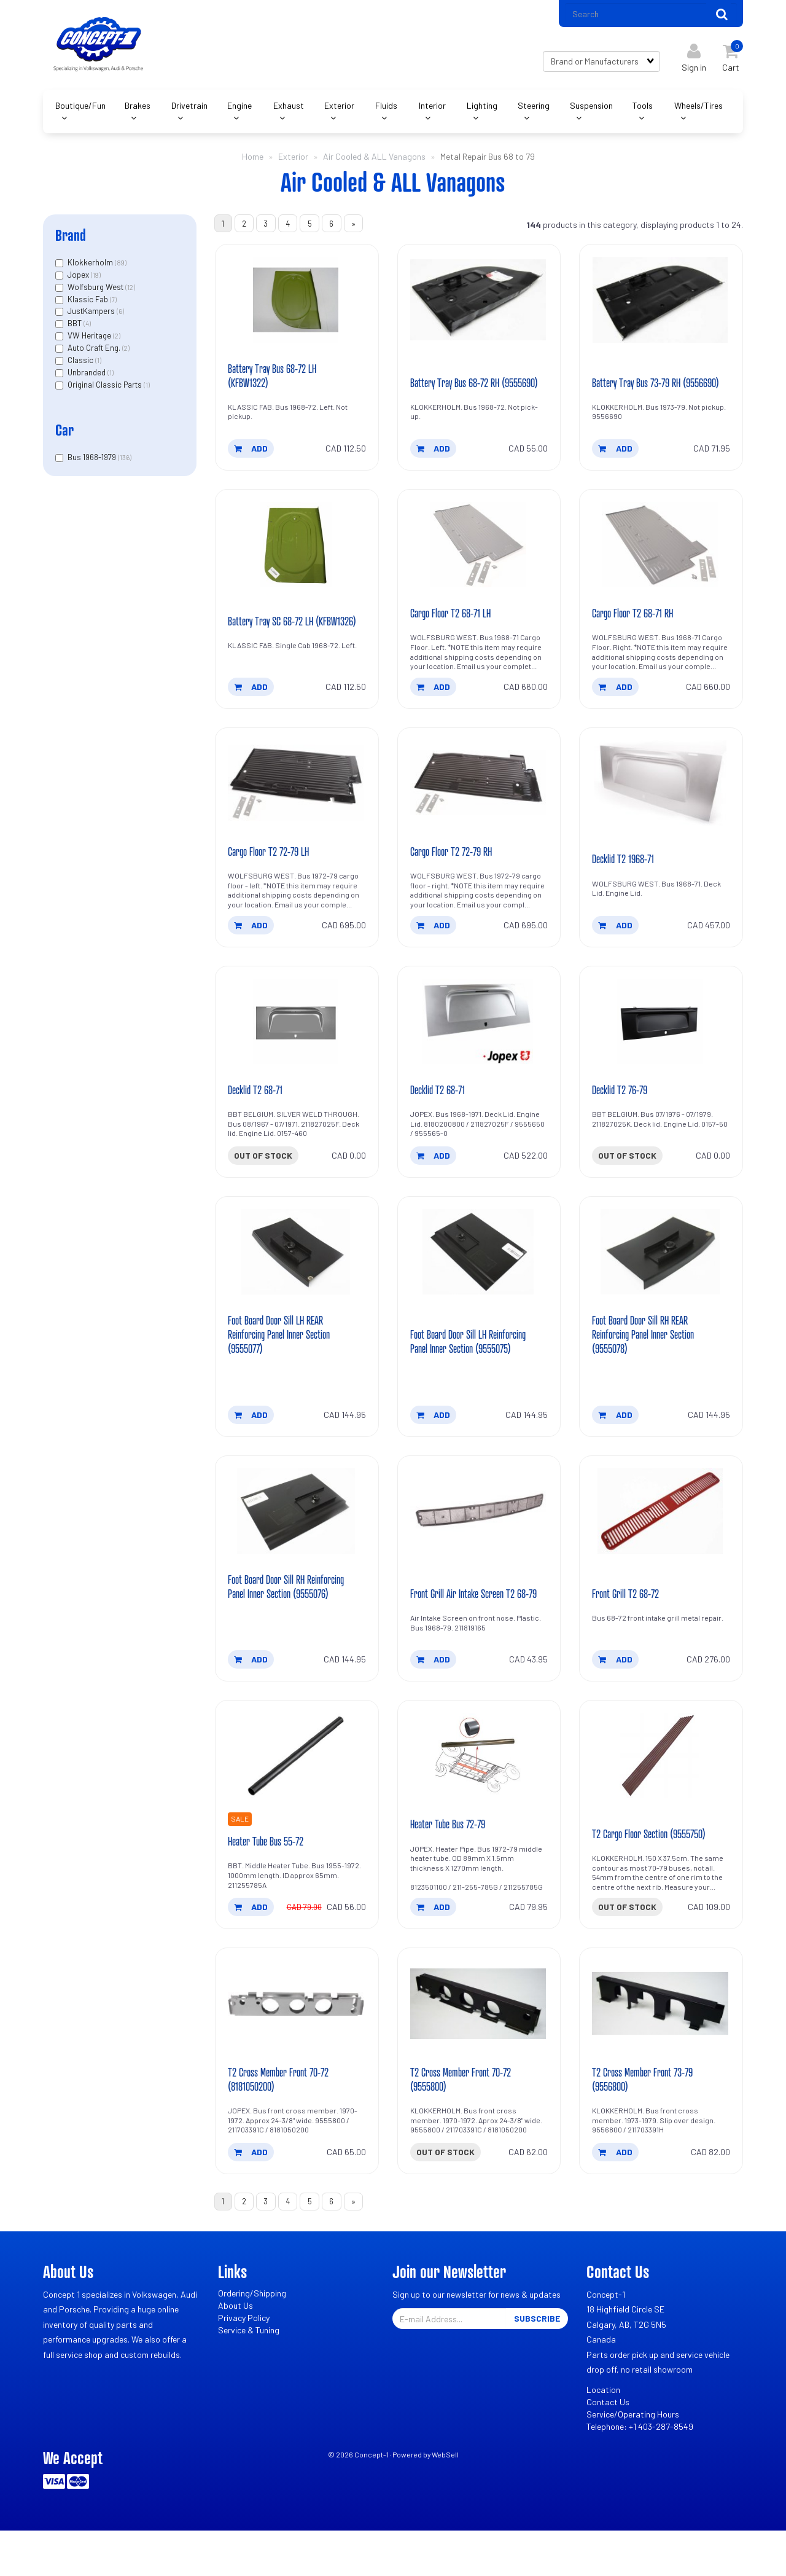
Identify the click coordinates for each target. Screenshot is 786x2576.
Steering (534, 109)
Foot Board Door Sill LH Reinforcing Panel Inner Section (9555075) (467, 1357)
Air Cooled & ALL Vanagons (374, 160)
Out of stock (263, 1176)
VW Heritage (90, 340)
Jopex (79, 279)
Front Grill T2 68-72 (629, 1632)
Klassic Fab (89, 303)
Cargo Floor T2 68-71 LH (455, 630)
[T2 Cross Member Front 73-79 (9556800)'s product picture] (661, 2046)
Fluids (386, 109)
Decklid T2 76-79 (623, 1110)
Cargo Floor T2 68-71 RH (637, 630)
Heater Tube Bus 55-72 (270, 1882)
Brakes (137, 109)
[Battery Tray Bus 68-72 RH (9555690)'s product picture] (479, 307)
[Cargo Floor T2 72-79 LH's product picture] (297, 801)
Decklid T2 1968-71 (626, 877)
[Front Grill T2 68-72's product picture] (661, 1535)
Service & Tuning (248, 2375)
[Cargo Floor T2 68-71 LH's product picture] (479, 554)
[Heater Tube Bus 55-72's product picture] (297, 1796)
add (251, 456)
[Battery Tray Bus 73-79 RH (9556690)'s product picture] (661, 307)
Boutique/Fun (80, 109)
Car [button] (64, 434)
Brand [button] (70, 239)
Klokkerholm (91, 267)
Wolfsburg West (96, 291)
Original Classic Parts (106, 389)
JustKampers (92, 315)
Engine (239, 109)
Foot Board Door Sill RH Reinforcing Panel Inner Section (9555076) (285, 1618)
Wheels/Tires (698, 109)
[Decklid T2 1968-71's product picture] (661, 801)
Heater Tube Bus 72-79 (452, 1865)
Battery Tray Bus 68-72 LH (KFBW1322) (277, 383)
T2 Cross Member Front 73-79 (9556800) (649, 2122)
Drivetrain (189, 109)
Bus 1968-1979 (93, 461)
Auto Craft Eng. (95, 352)
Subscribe (537, 2364)
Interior (432, 109)
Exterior (339, 109)
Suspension (591, 109)
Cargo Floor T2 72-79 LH (273, 870)
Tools (642, 109)
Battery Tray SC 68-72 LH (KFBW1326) (276, 630)
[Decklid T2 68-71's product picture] (297, 1041)
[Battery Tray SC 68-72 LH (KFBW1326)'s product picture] (297, 554)
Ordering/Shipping (252, 2338)
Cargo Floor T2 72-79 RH (456, 870)
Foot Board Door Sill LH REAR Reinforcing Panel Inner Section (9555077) (285, 1357)
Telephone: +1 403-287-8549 (639, 2472)
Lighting (482, 109)
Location (603, 2435)
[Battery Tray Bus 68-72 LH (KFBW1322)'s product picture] (297, 307)
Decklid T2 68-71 (258, 1110)
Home (252, 160)
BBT (76, 327)
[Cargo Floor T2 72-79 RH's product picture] (479, 801)
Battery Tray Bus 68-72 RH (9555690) (460, 383)
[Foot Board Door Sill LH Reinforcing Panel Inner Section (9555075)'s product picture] (479, 1274)
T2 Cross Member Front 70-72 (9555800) (467, 2122)
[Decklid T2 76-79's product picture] (661, 1041)
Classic (81, 364)
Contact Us (607, 2447)
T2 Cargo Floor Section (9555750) (655, 1875)
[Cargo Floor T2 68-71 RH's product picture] (661, 554)
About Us (235, 2351)
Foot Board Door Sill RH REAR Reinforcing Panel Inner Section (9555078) (649, 1357)
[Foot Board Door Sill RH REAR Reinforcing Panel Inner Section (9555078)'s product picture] (661, 1274)
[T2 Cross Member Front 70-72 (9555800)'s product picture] (479, 2046)
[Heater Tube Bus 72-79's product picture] (479, 1796)
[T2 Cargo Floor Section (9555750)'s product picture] (661, 1796)
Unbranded (87, 377)
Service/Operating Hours (632, 2459)
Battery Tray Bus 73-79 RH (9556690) (641, 383)
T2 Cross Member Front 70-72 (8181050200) (284, 2122)
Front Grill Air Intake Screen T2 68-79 (468, 1625)
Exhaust (288, 109)
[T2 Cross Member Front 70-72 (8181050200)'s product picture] (297, 2046)
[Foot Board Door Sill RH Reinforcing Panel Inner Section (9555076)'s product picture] (297, 1535)
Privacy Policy (244, 2363)
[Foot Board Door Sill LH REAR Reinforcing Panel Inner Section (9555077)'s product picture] (297, 1274)
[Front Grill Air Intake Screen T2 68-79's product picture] (479, 1535)
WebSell (445, 2500)
